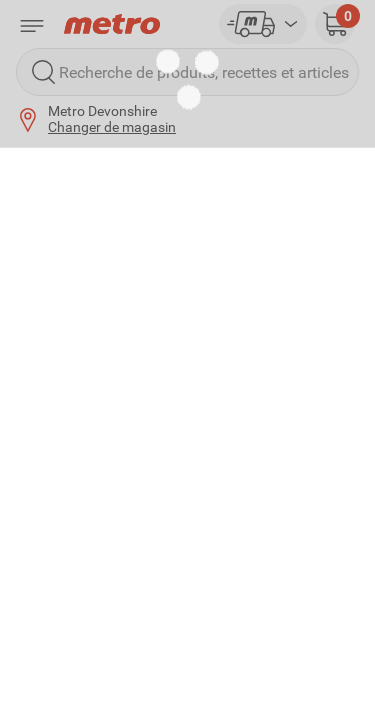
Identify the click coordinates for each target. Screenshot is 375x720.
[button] (335, 24)
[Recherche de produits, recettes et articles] (187, 72)
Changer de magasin (112, 127)
